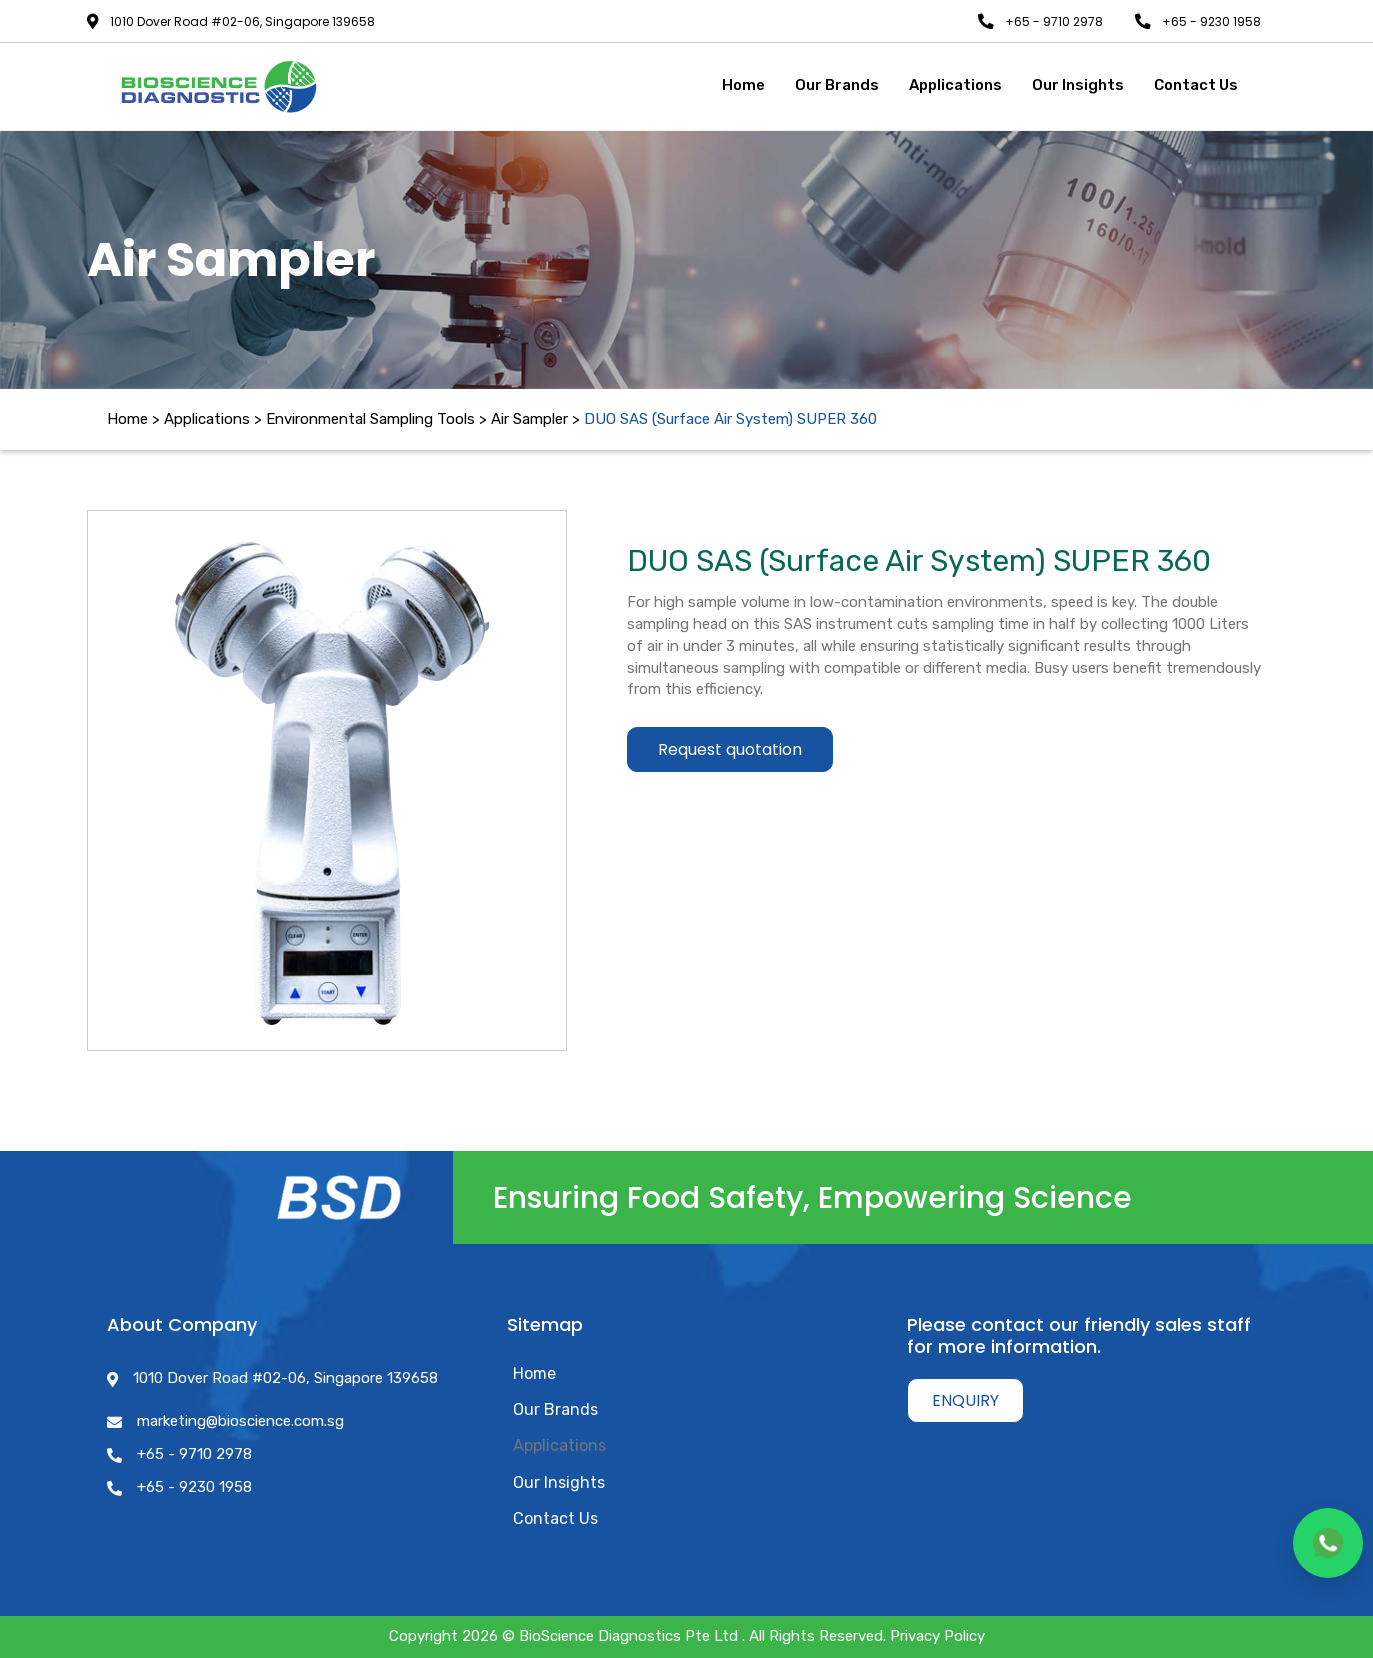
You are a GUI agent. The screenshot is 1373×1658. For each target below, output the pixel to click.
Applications (559, 1445)
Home (127, 419)
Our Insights (559, 1482)
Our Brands (555, 1409)
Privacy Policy (937, 1636)
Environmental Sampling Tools (370, 419)
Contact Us (555, 1518)
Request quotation (730, 743)
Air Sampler (529, 419)
